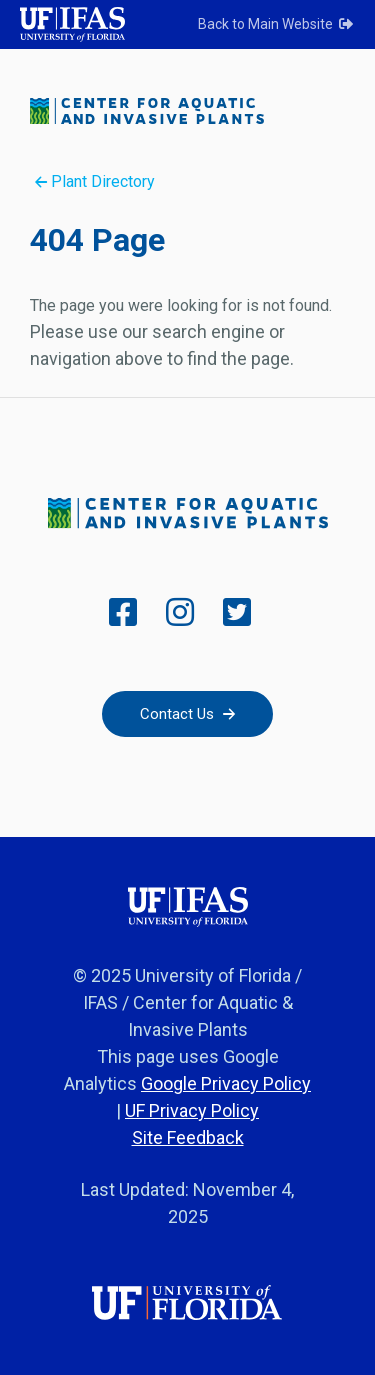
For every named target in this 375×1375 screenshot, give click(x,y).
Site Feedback (188, 1137)
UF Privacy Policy (192, 1110)
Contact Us (187, 714)
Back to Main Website (277, 24)
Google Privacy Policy (226, 1083)
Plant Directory (95, 181)
